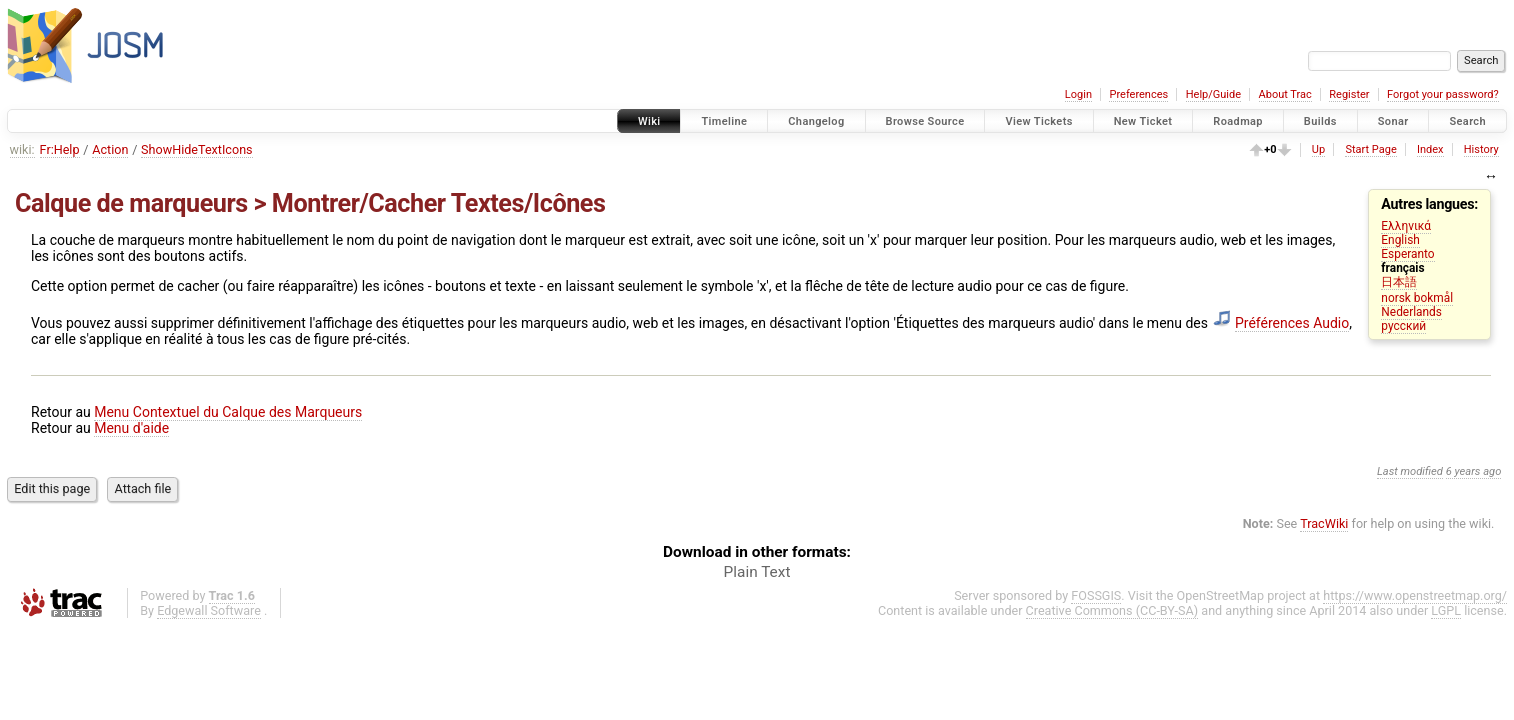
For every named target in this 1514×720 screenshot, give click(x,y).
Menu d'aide (131, 428)
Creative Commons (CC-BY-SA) (1112, 610)
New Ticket (1143, 121)
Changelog (816, 121)
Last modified (1410, 471)
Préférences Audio (1292, 323)
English (1400, 240)
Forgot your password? (1443, 94)
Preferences (1138, 94)
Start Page (1370, 149)
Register (1349, 94)
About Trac (1285, 94)
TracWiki (1324, 523)
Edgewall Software (209, 610)
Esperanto (1407, 254)
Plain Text (757, 572)
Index (1430, 149)
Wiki (649, 121)
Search (1467, 121)
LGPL (1446, 610)
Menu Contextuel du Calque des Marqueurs (228, 412)
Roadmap (1238, 121)
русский (1403, 326)
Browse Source (925, 121)
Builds (1320, 121)
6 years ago (1474, 471)
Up (1318, 149)
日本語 (1399, 282)
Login (1078, 94)
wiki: (22, 149)
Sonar (1393, 121)
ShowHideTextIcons (197, 149)
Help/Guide (1213, 94)
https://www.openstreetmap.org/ (1415, 595)
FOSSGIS (1096, 595)
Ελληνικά (1406, 226)
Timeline (724, 121)
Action (110, 149)
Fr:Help (60, 149)
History (1481, 149)
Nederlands (1411, 312)
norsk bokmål (1417, 298)
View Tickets (1038, 121)
